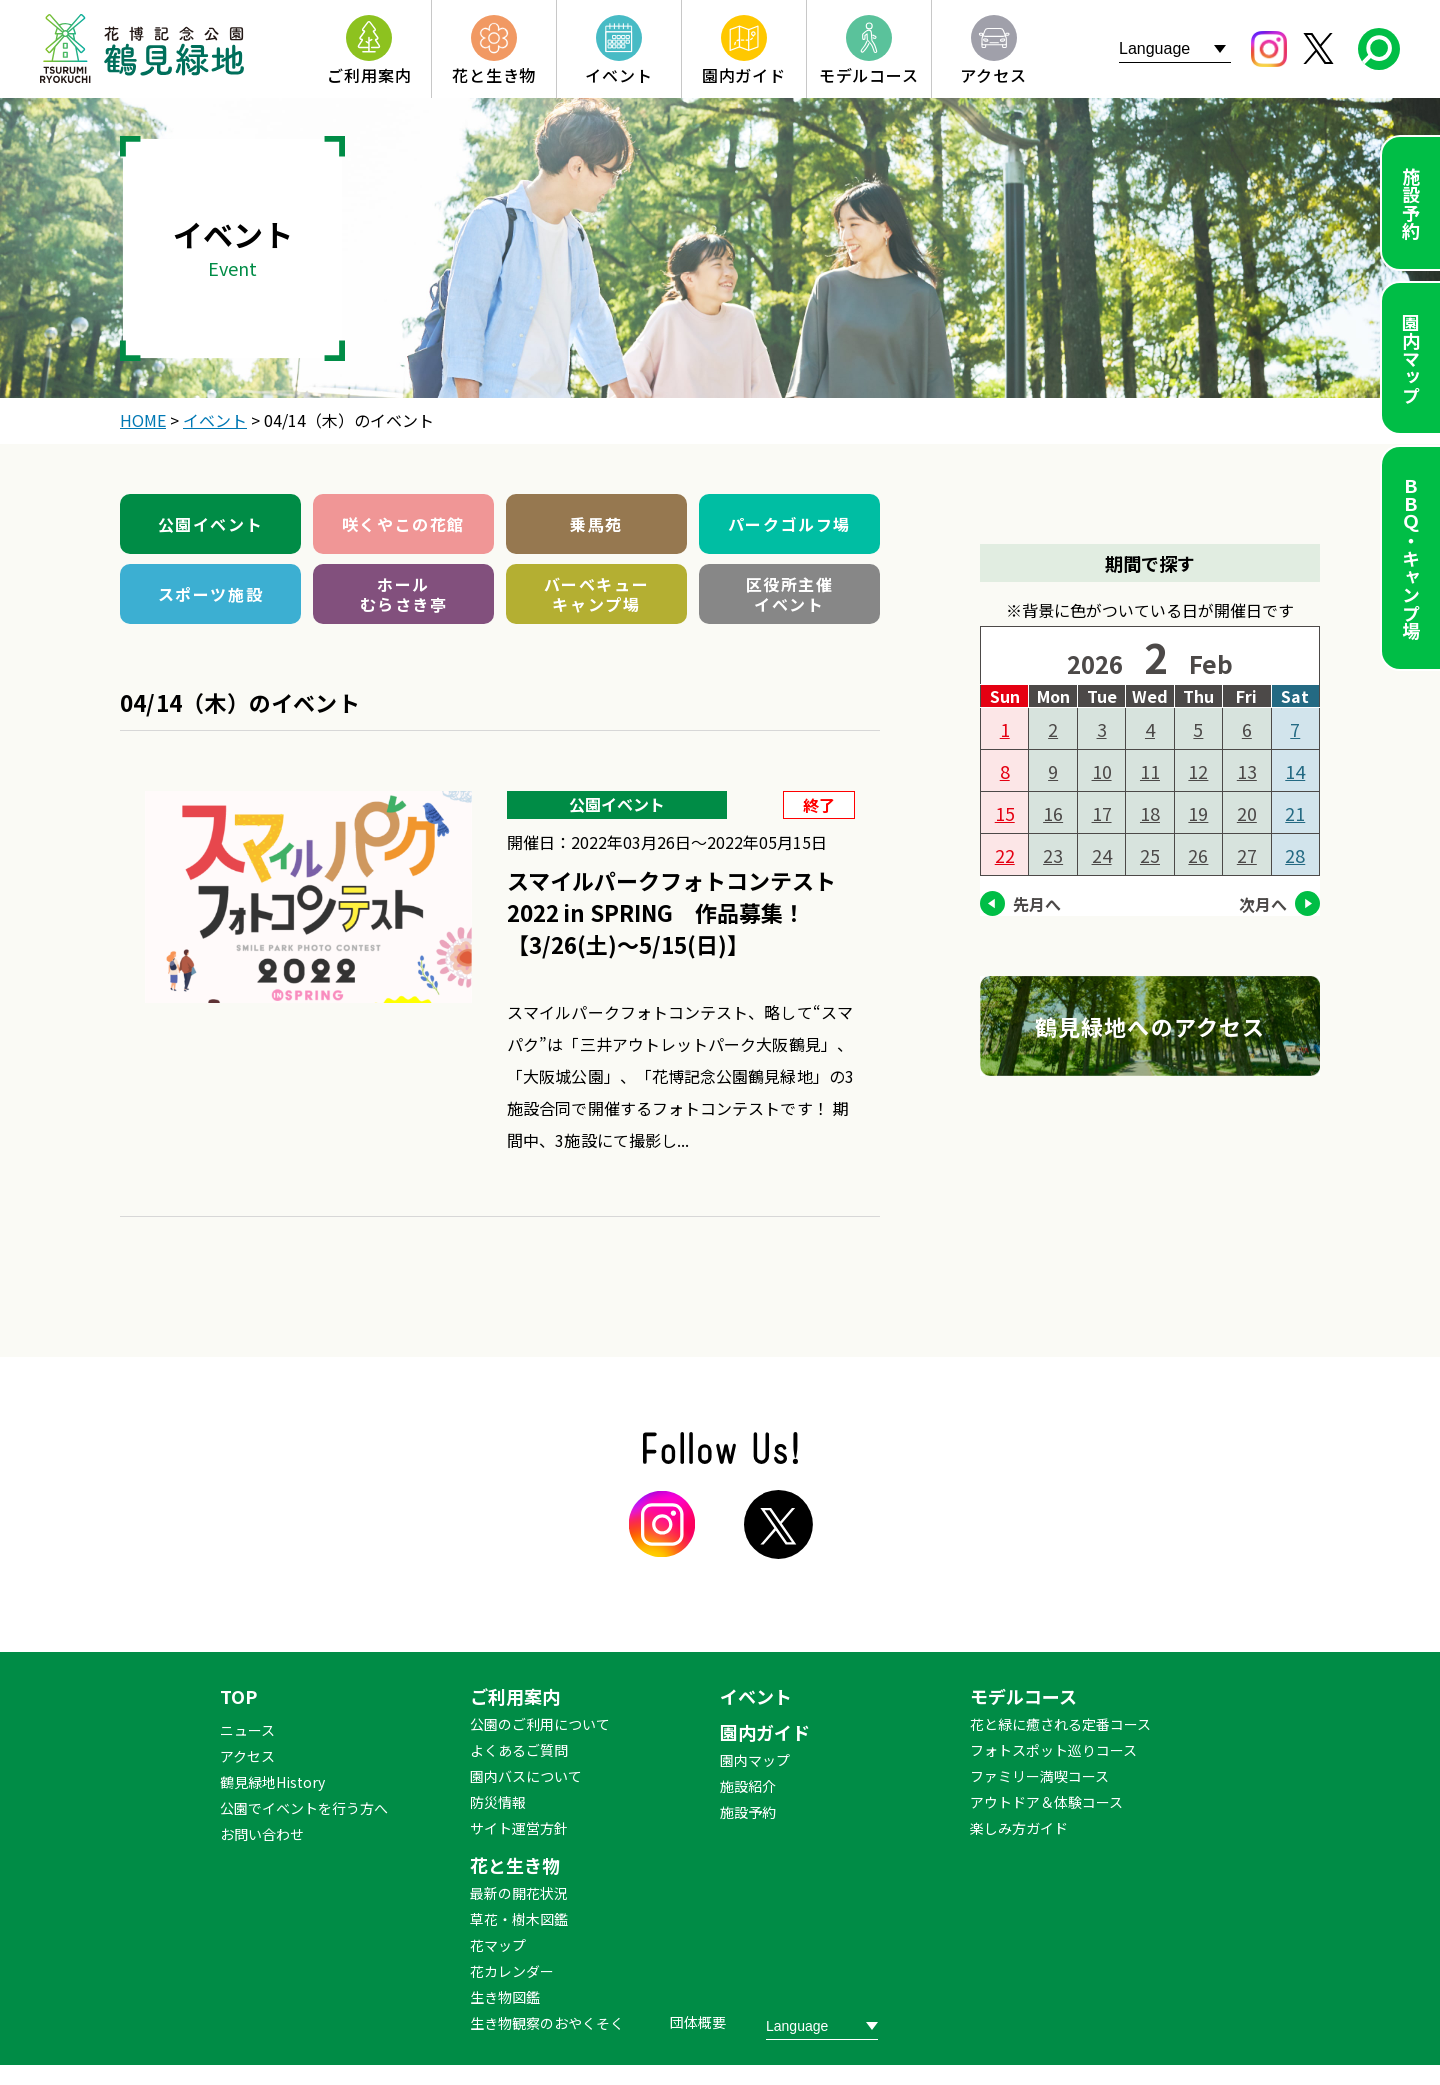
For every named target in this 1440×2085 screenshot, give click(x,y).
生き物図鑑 (505, 1997)
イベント (756, 1696)
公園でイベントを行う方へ (304, 1808)
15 (1005, 813)
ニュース (247, 1730)
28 (1295, 855)
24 (1102, 855)
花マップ (498, 1945)
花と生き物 (515, 1865)
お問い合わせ (262, 1834)
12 (1198, 771)
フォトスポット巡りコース (1053, 1750)
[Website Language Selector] (1175, 48)
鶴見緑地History (272, 1782)
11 (1150, 771)
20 (1247, 813)
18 (1150, 813)
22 (1005, 855)
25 (1150, 855)
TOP (238, 1696)
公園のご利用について (540, 1724)
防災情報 (498, 1802)
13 (1247, 771)
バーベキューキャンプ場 (597, 594)
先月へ (1037, 904)
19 (1198, 813)
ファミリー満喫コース (1039, 1776)
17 (1102, 813)
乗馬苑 (596, 524)
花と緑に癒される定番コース (1060, 1724)
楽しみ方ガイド (1019, 1828)
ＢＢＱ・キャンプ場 (1411, 558)
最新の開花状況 (519, 1893)
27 (1247, 855)
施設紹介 (748, 1786)
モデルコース (1023, 1696)
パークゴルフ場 (789, 524)
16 (1053, 813)
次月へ (1263, 904)
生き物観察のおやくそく (547, 2023)
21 (1295, 813)
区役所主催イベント (790, 594)
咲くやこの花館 (403, 524)
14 (1295, 771)
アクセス (247, 1756)
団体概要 (698, 2022)
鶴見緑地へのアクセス (1150, 1026)
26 (1198, 855)
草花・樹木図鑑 (519, 1919)
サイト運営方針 (519, 1828)
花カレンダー (512, 1971)
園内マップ (1411, 358)
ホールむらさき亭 (404, 594)
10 (1102, 771)
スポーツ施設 (211, 594)
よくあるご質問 (519, 1750)
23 (1053, 855)
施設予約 (1411, 203)
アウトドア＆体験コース (1046, 1802)
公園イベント (211, 524)
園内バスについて (526, 1776)
